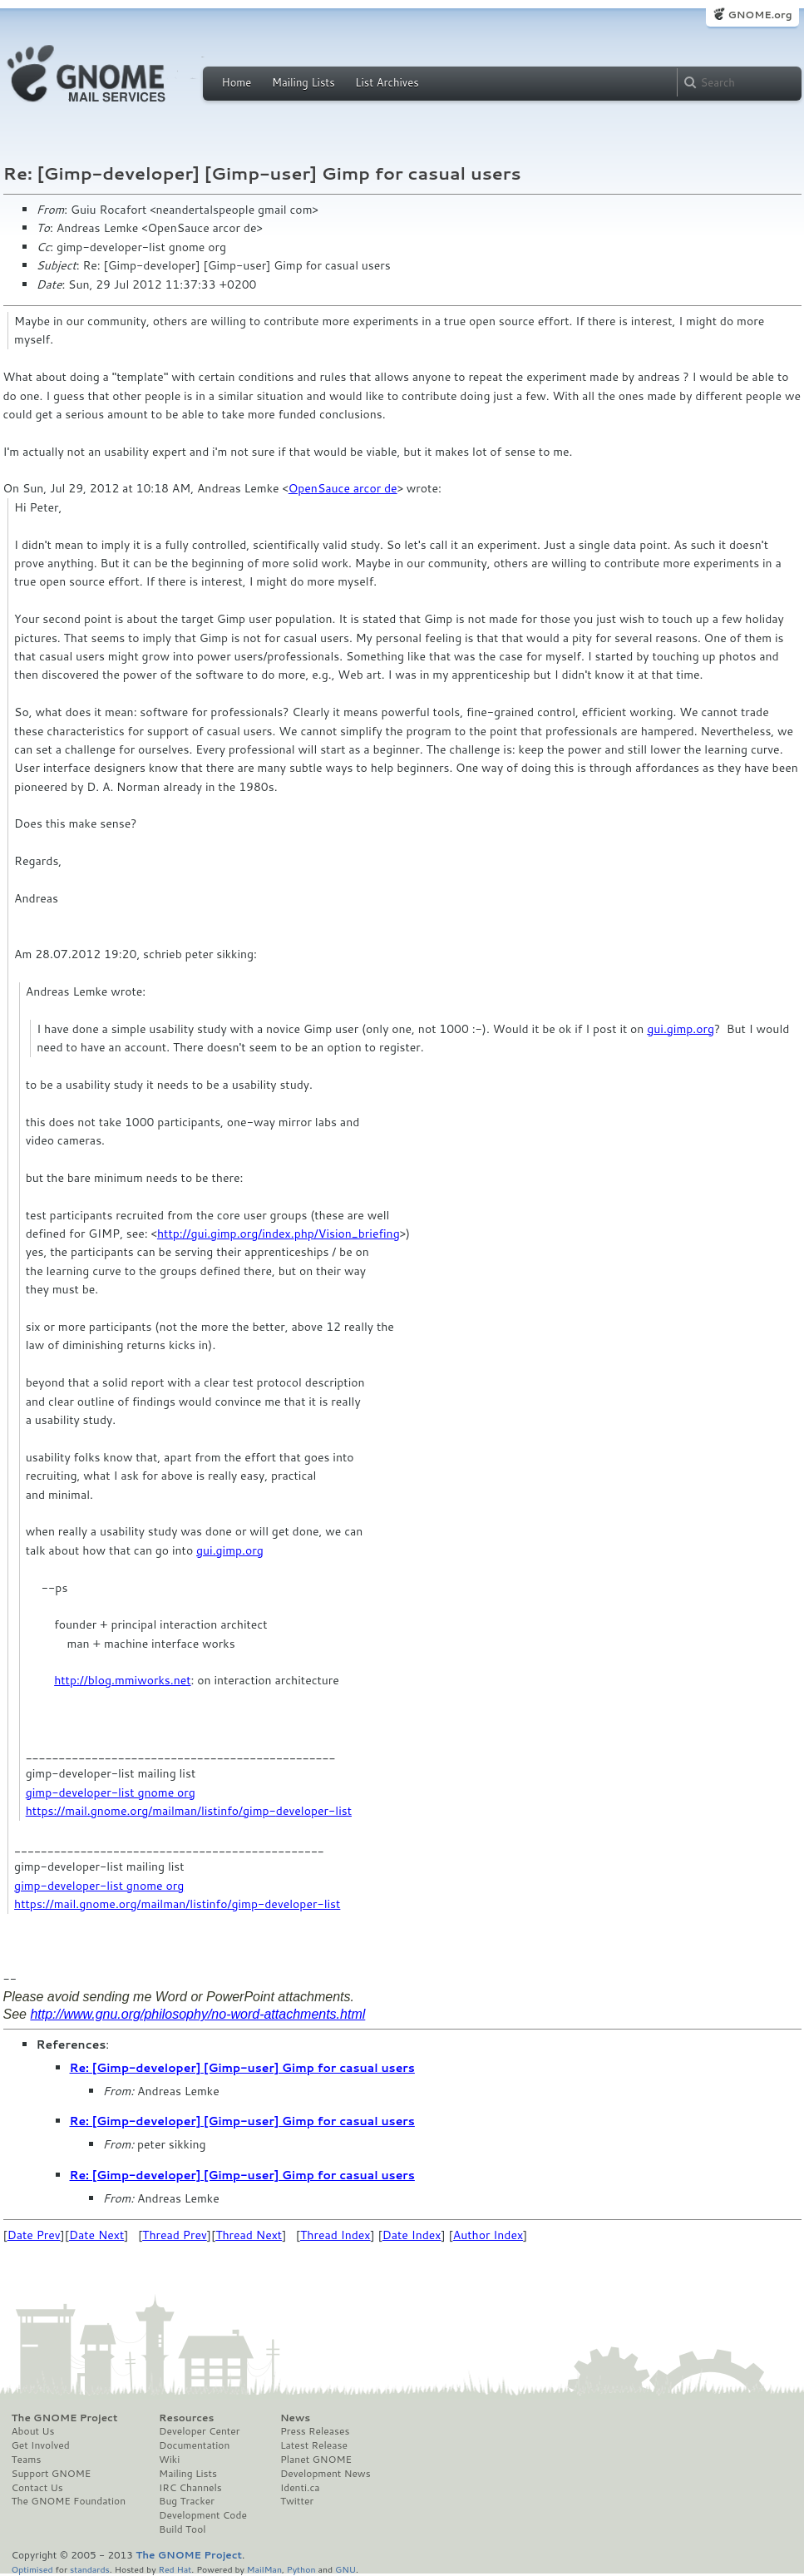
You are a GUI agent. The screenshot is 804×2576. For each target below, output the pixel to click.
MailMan (264, 2569)
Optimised (32, 2569)
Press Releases (314, 2431)
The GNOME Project (65, 2418)
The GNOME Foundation (69, 2501)
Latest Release (314, 2445)
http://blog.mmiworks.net (122, 1680)
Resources (186, 2418)
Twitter (296, 2501)
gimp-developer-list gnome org (110, 1792)
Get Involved (41, 2445)
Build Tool (182, 2529)
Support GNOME (51, 2473)
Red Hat (174, 2569)
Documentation (194, 2445)
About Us (33, 2431)
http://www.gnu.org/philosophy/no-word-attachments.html (197, 2014)
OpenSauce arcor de (343, 488)
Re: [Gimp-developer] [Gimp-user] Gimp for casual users (242, 2067)
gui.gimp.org (680, 1029)
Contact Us (37, 2487)
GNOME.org (760, 14)
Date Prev (34, 2235)
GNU (345, 2569)
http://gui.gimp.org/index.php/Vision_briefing (278, 1233)
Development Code (203, 2515)
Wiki (169, 2459)
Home (237, 82)
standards (90, 2569)
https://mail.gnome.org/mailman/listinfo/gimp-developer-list (189, 1810)
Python (301, 2569)
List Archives (386, 82)
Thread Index (335, 2235)
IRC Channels (190, 2487)
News (295, 2418)
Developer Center (199, 2431)
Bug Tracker (187, 2501)
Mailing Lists (303, 82)
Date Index (411, 2235)
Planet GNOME (316, 2459)
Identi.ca (300, 2487)
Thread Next (248, 2235)
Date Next (96, 2235)
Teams (27, 2459)
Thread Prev (174, 2235)
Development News (325, 2473)
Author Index (488, 2235)
